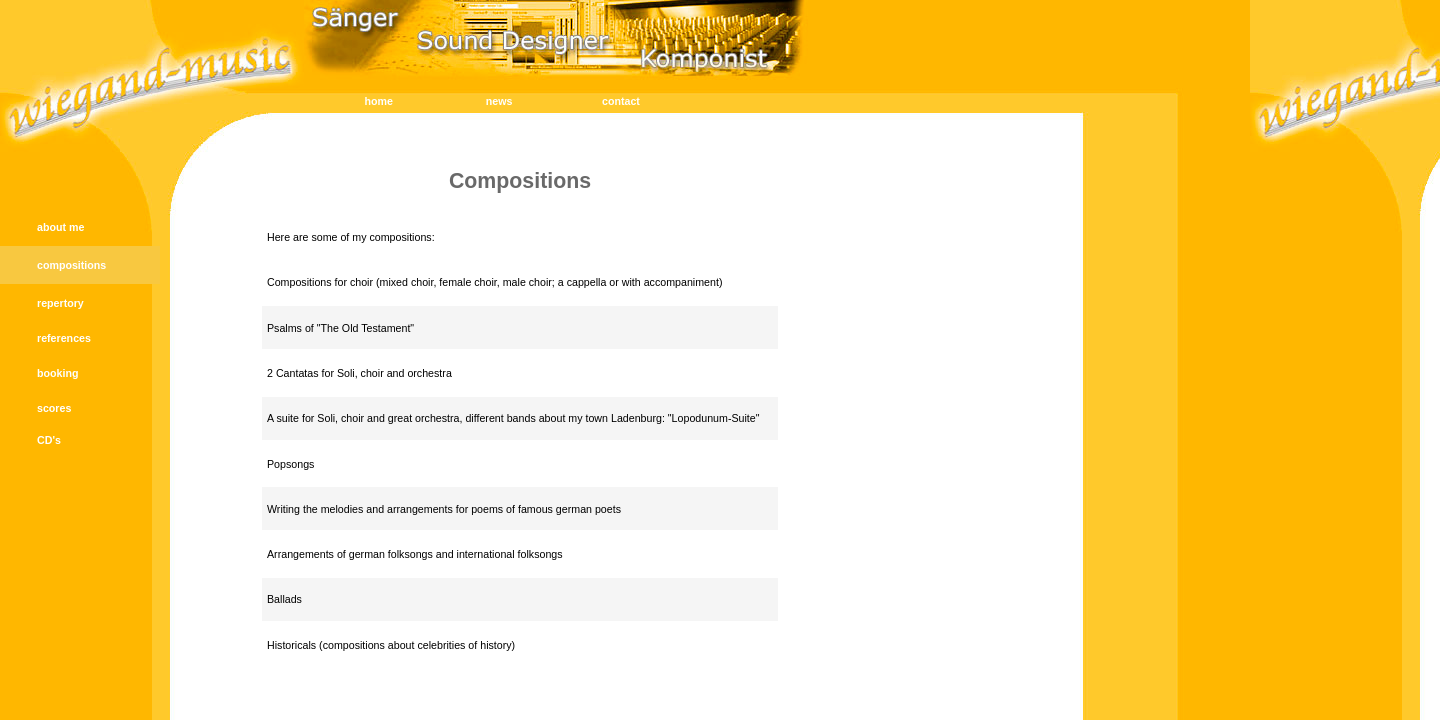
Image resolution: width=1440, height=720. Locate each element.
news (499, 101)
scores (54, 408)
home (379, 101)
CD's (49, 440)
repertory (60, 303)
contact (621, 101)
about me (60, 227)
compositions (71, 265)
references (64, 338)
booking (57, 373)
